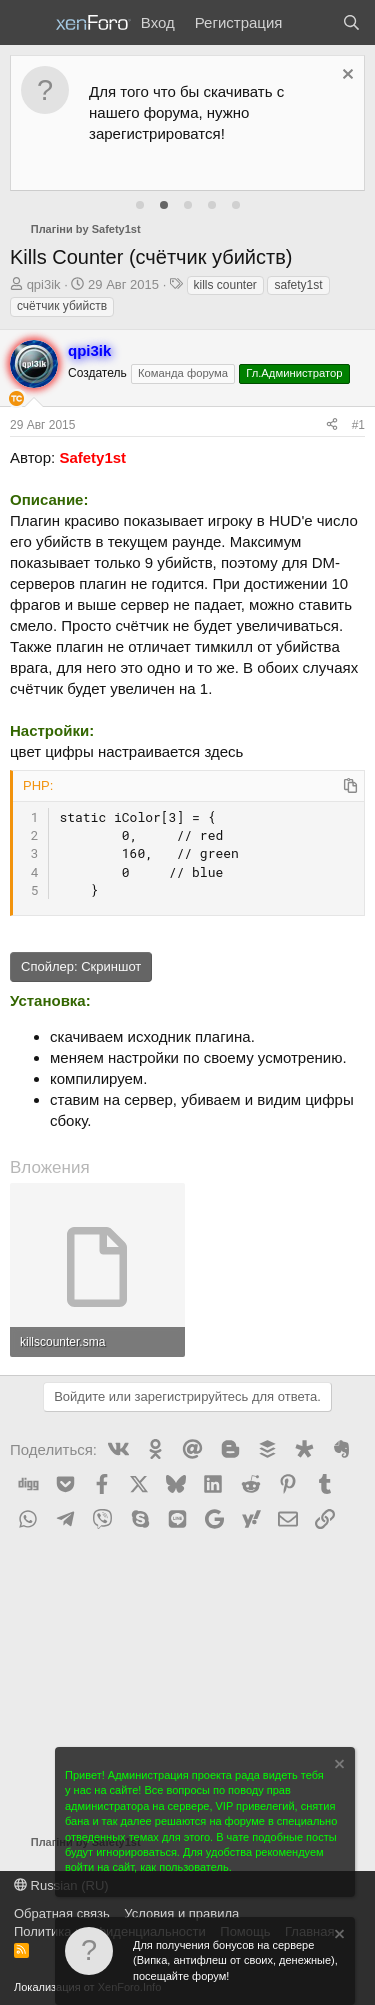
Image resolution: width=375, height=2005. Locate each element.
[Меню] (27, 23)
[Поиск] (351, 22)
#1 (358, 425)
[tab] (140, 205)
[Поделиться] (332, 425)
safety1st (298, 285)
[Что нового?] (311, 22)
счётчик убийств (62, 306)
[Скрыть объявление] (345, 76)
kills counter (225, 285)
